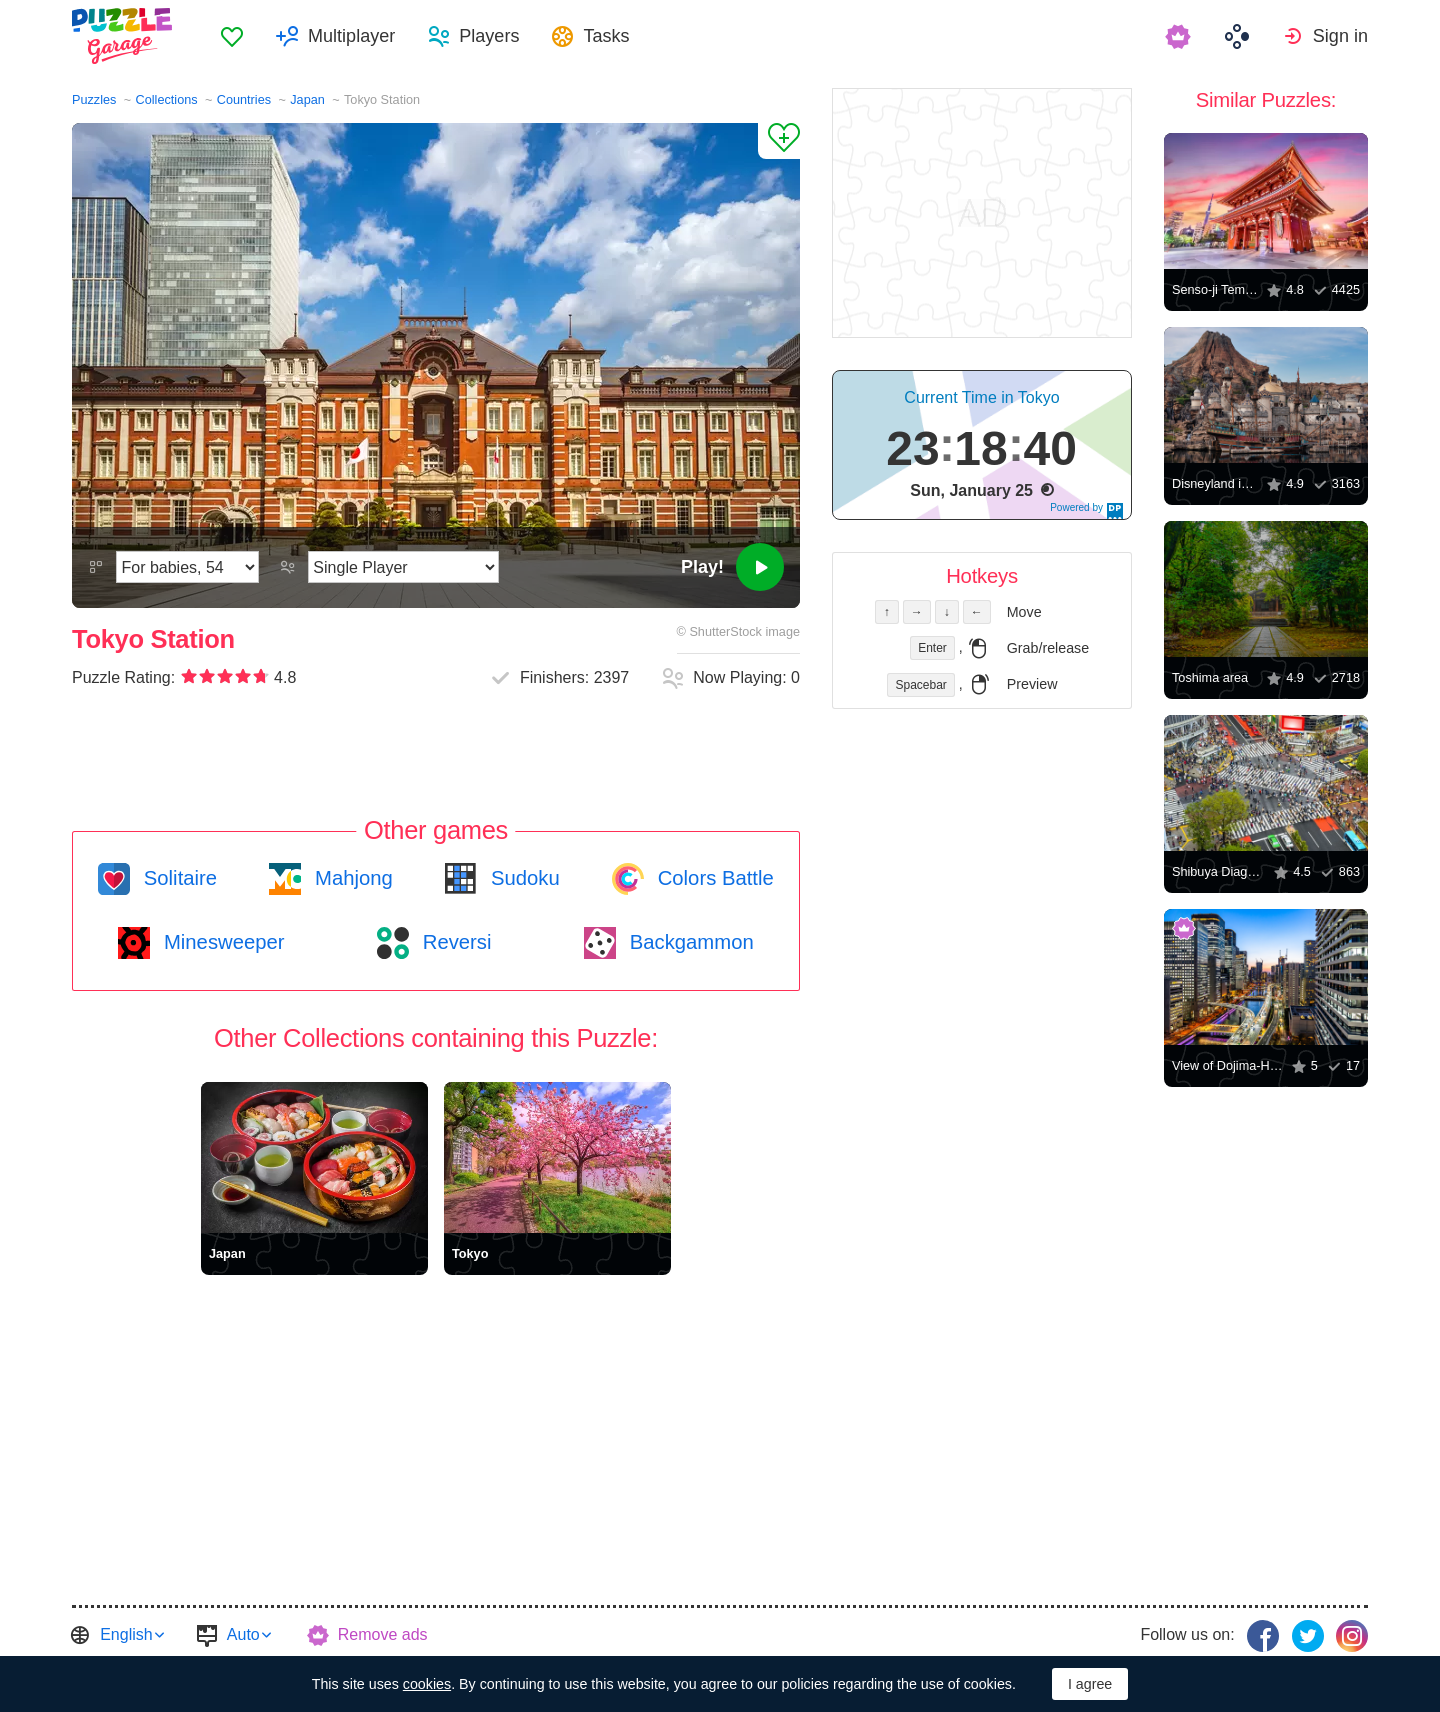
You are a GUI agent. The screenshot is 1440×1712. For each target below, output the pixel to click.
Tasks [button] (606, 36)
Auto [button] (243, 1634)
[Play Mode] (403, 567)
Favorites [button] (232, 36)
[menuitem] (232, 36)
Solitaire (177, 878)
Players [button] (489, 36)
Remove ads (383, 1634)
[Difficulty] (187, 567)
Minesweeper (221, 942)
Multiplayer (351, 36)
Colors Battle (713, 878)
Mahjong (350, 878)
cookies (427, 1684)
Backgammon (689, 942)
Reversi (454, 942)
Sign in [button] (1340, 36)
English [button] (126, 1634)
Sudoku (522, 878)
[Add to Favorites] (779, 141)
